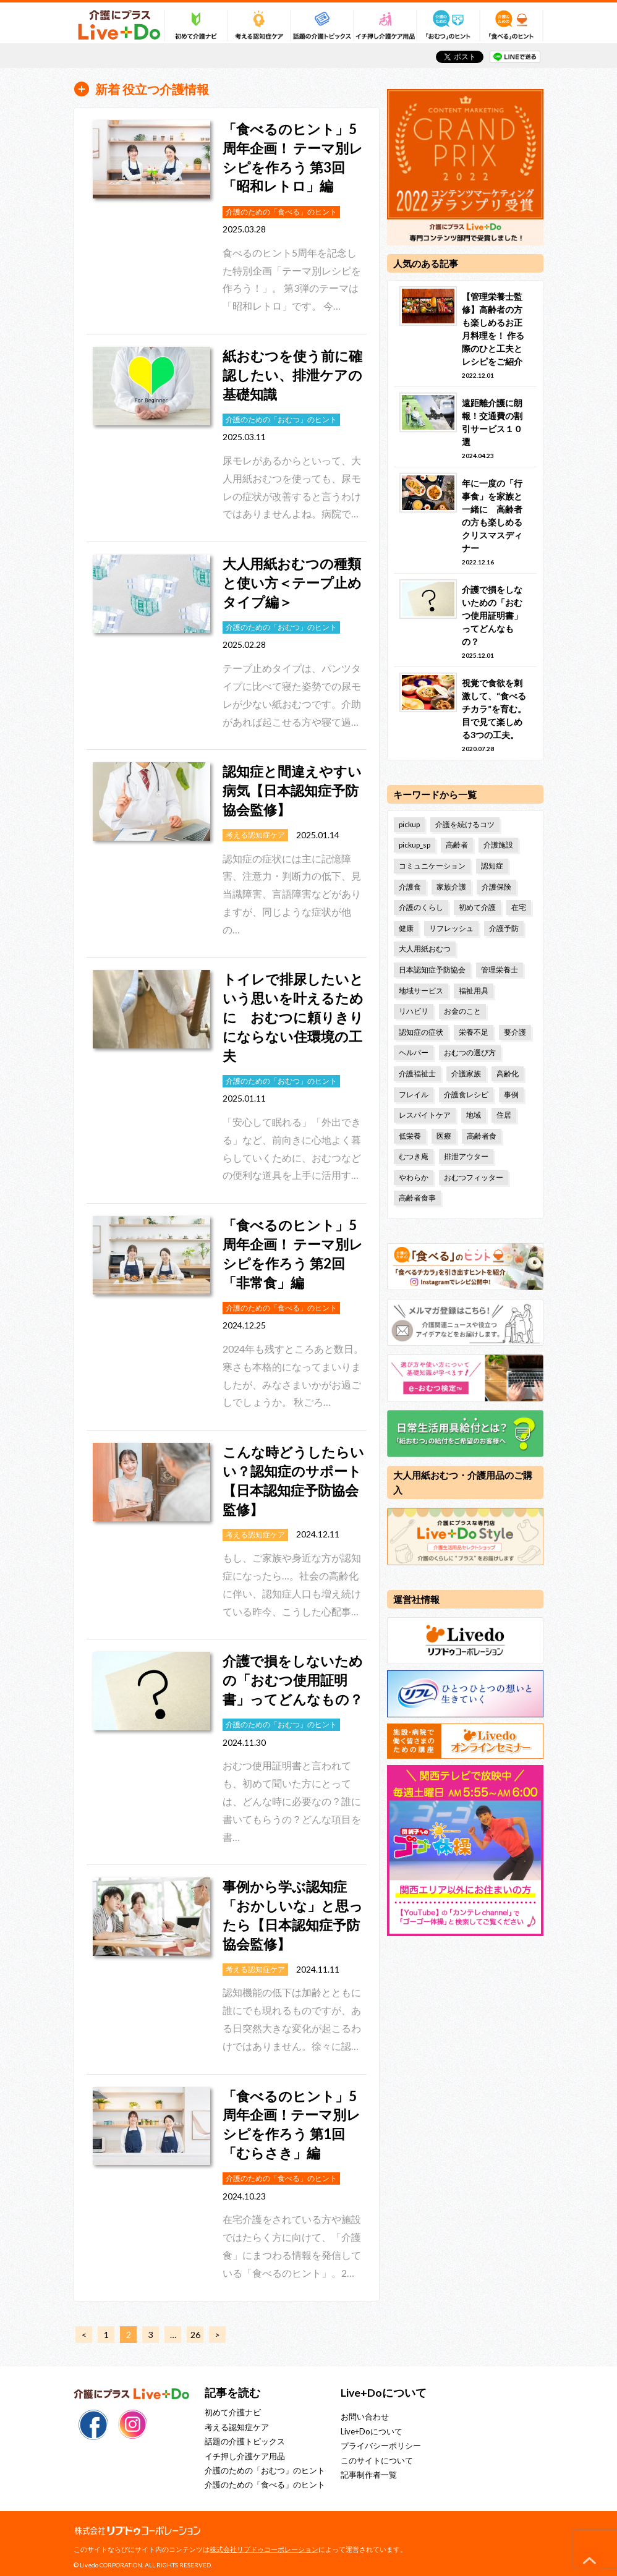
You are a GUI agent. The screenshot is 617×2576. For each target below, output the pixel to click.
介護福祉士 (417, 1073)
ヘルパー (413, 1052)
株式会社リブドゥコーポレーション (264, 2549)
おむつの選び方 (470, 1052)
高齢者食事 (417, 1197)
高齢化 (507, 1073)
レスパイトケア (425, 1115)
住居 (503, 1115)
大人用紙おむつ (425, 948)
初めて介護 (477, 907)
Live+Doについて (371, 2431)
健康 (406, 928)
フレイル (413, 1094)
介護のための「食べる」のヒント (265, 2484)
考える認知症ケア (237, 2427)
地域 (473, 1115)
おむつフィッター (473, 1177)
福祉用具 (473, 990)
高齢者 (457, 844)
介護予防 (504, 928)
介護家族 (466, 1073)
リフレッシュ (451, 928)
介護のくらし (421, 907)
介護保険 (496, 886)
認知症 (492, 865)
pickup (409, 824)
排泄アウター (466, 1156)
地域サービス (421, 990)
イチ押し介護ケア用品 (245, 2456)
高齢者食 (481, 1136)
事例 (511, 1094)
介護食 (410, 886)
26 (195, 2334)
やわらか (413, 1177)
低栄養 (410, 1136)
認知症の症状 (421, 1032)
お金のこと (462, 1011)
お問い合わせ (365, 2416)
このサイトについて (377, 2460)
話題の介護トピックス (245, 2441)
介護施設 (498, 844)
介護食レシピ (466, 1094)
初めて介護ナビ (233, 2412)
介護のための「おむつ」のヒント (265, 2470)
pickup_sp (414, 844)
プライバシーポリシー (381, 2446)
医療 (443, 1136)
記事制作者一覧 (369, 2475)
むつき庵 (413, 1156)
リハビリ (413, 1011)
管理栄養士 (499, 969)
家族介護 (451, 886)
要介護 (515, 1032)
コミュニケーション (432, 865)
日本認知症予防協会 (432, 969)
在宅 (518, 907)
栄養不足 (473, 1032)
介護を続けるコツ (465, 824)
